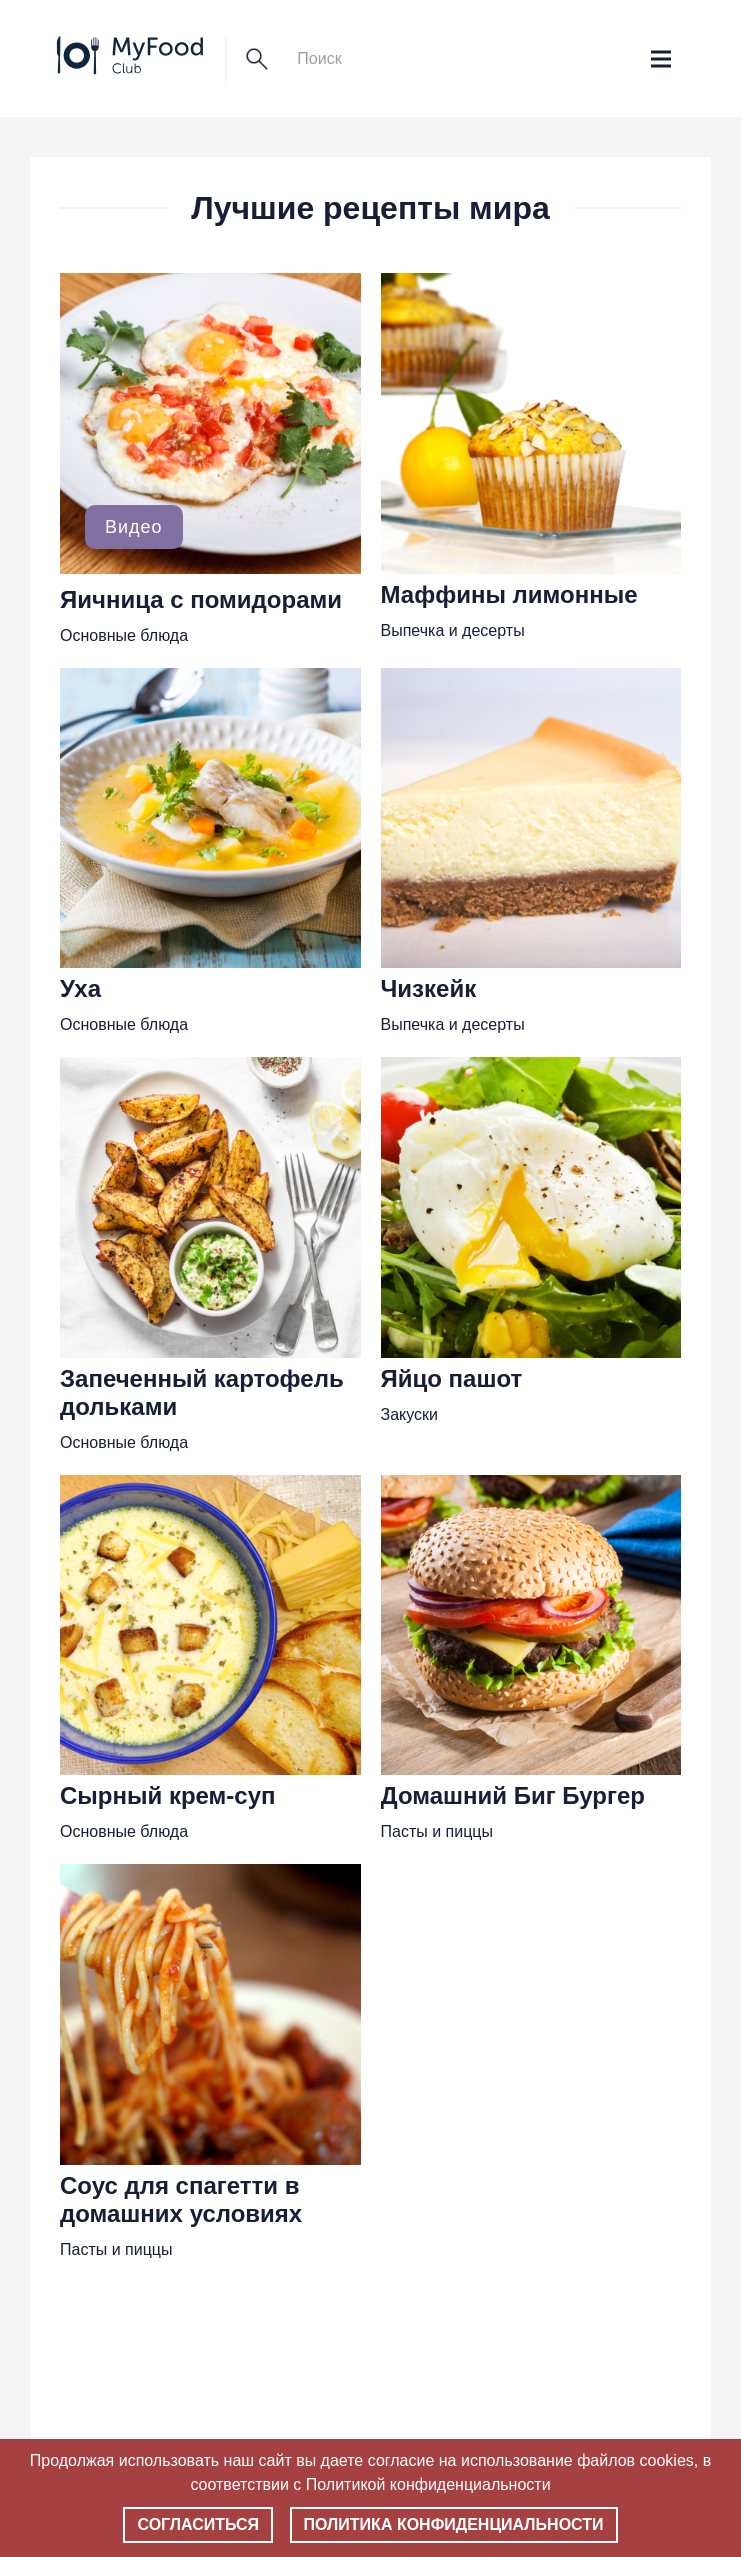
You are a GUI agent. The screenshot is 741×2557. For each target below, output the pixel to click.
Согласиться (198, 2524)
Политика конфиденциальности (454, 2524)
